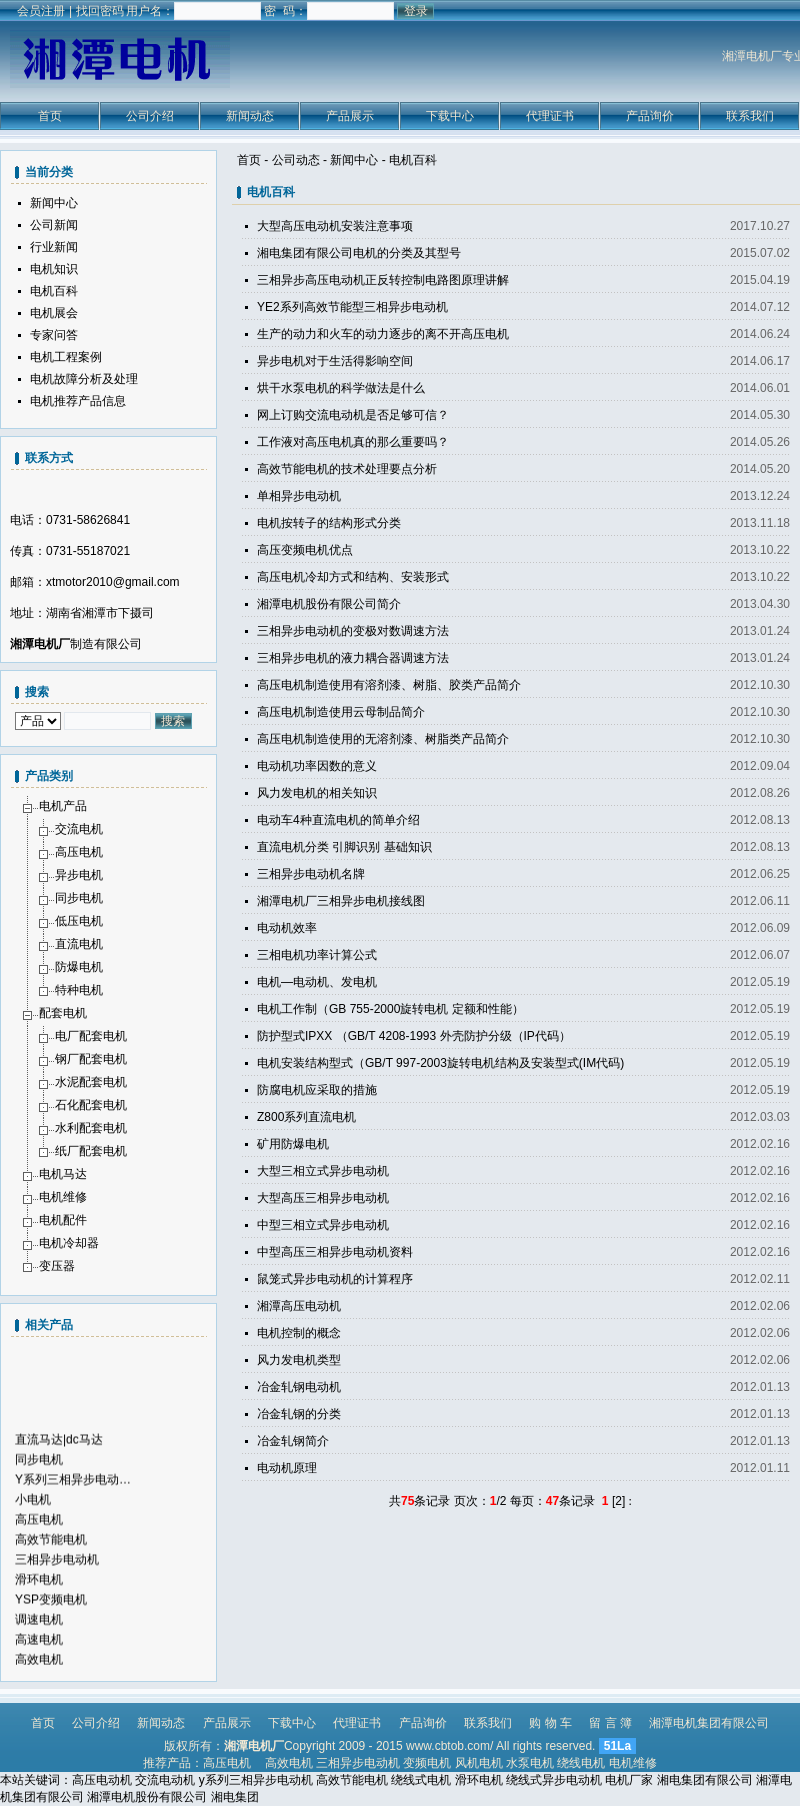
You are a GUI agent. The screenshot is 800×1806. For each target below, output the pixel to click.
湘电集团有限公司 (705, 1780)
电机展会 (54, 313)
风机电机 (479, 1763)
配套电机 (63, 1013)
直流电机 (79, 944)
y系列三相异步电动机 (256, 1780)
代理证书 (550, 116)
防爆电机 (79, 967)
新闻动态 (250, 116)
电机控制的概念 (299, 1333)
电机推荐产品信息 (78, 401)
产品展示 (350, 116)
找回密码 (100, 11)
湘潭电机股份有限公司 (147, 1797)
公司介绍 (150, 116)
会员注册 (41, 11)
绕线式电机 (421, 1780)
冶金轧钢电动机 (299, 1387)
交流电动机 (165, 1780)
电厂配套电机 (91, 1036)
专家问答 (54, 335)
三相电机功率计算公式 (317, 955)
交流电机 (79, 829)
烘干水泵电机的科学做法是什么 (341, 388)
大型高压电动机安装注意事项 (335, 226)
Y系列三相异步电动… (73, 1508)
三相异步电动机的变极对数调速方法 (353, 631)
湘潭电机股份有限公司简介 (329, 604)
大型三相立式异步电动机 (323, 1171)
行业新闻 (54, 247)
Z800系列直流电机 (306, 1117)
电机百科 (413, 160)
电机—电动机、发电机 (317, 982)
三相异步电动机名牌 (311, 874)
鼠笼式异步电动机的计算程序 (335, 1279)
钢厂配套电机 (91, 1059)
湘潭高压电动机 (299, 1306)
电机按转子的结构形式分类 (329, 523)
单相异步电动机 (299, 496)
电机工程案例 (66, 357)
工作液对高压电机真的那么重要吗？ (353, 442)
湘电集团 (235, 1797)
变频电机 (427, 1763)
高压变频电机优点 (305, 550)
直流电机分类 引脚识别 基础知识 (344, 847)
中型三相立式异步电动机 (323, 1225)
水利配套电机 (91, 1128)
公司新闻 (54, 225)
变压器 (57, 1266)
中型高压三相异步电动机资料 (335, 1252)
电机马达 (63, 1174)
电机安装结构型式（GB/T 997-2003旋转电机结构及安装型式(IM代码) (440, 1063)
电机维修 (63, 1197)
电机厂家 (629, 1780)
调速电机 (39, 1648)
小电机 (33, 1528)
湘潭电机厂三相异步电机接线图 (341, 901)
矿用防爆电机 (293, 1144)
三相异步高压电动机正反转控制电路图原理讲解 (383, 280)
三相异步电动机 (57, 1588)
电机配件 (63, 1220)
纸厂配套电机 (91, 1151)
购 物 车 (550, 1723)
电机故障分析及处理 (84, 379)
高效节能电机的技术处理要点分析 (347, 469)
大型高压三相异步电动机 (323, 1198)
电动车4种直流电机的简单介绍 (338, 820)
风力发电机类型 (299, 1360)
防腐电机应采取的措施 (317, 1090)
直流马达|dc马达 (59, 1468)
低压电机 (79, 921)
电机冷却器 (69, 1243)
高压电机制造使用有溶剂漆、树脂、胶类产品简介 (389, 685)
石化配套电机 (91, 1105)
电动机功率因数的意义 (317, 766)
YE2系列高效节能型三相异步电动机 (352, 307)
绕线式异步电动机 (554, 1780)
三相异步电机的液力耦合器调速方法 (353, 658)
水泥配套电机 (91, 1082)
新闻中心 (354, 160)
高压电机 (79, 852)
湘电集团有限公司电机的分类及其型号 (359, 253)
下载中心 (450, 116)
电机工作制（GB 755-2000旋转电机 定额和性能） (390, 1009)
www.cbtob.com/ (449, 1746)
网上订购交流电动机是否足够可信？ (353, 415)
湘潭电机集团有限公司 (709, 1723)
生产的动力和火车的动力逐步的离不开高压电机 (383, 334)
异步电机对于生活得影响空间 (335, 361)
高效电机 (289, 1763)
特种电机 (79, 990)
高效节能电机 (51, 1568)
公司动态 (296, 160)
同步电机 (79, 898)
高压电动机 (102, 1780)
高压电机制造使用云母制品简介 (341, 712)
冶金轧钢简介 (293, 1441)
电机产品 (63, 806)
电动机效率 (287, 928)
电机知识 (54, 269)
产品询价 (650, 116)
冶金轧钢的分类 (299, 1414)
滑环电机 (39, 1608)
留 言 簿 (610, 1723)
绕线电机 (581, 1763)
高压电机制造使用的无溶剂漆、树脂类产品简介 (383, 739)
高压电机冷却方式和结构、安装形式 (353, 577)
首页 (50, 116)
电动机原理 (287, 1468)
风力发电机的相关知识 (317, 793)
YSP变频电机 (51, 1628)
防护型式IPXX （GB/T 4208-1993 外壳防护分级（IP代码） (414, 1036)
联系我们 (750, 116)
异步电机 (79, 875)
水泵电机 (530, 1763)
